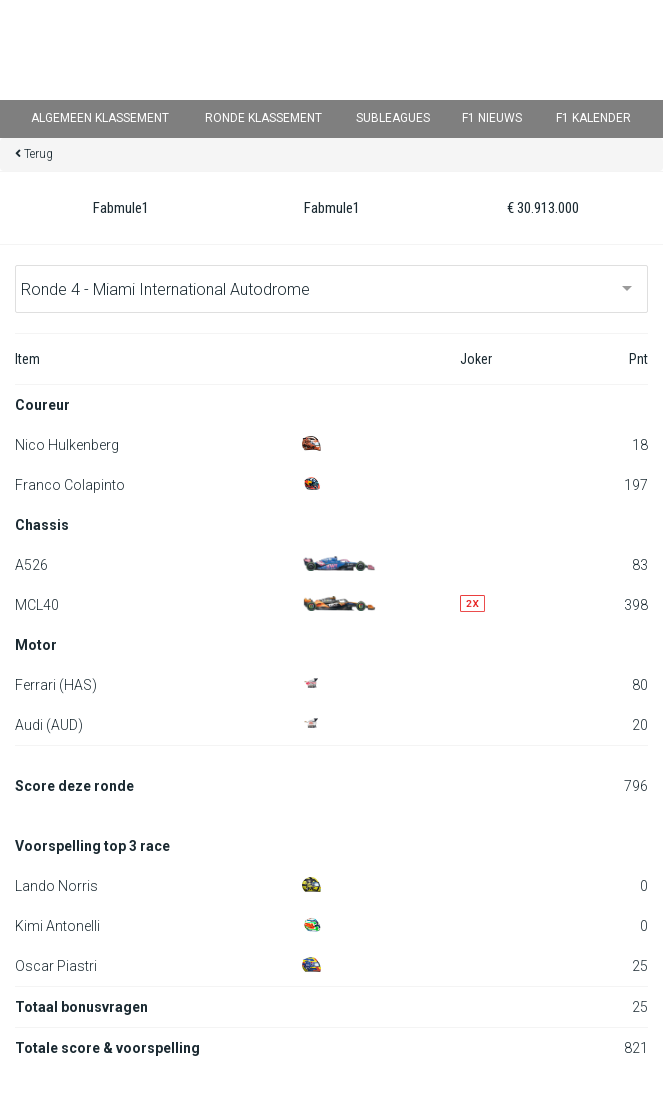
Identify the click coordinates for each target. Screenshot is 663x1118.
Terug (38, 154)
